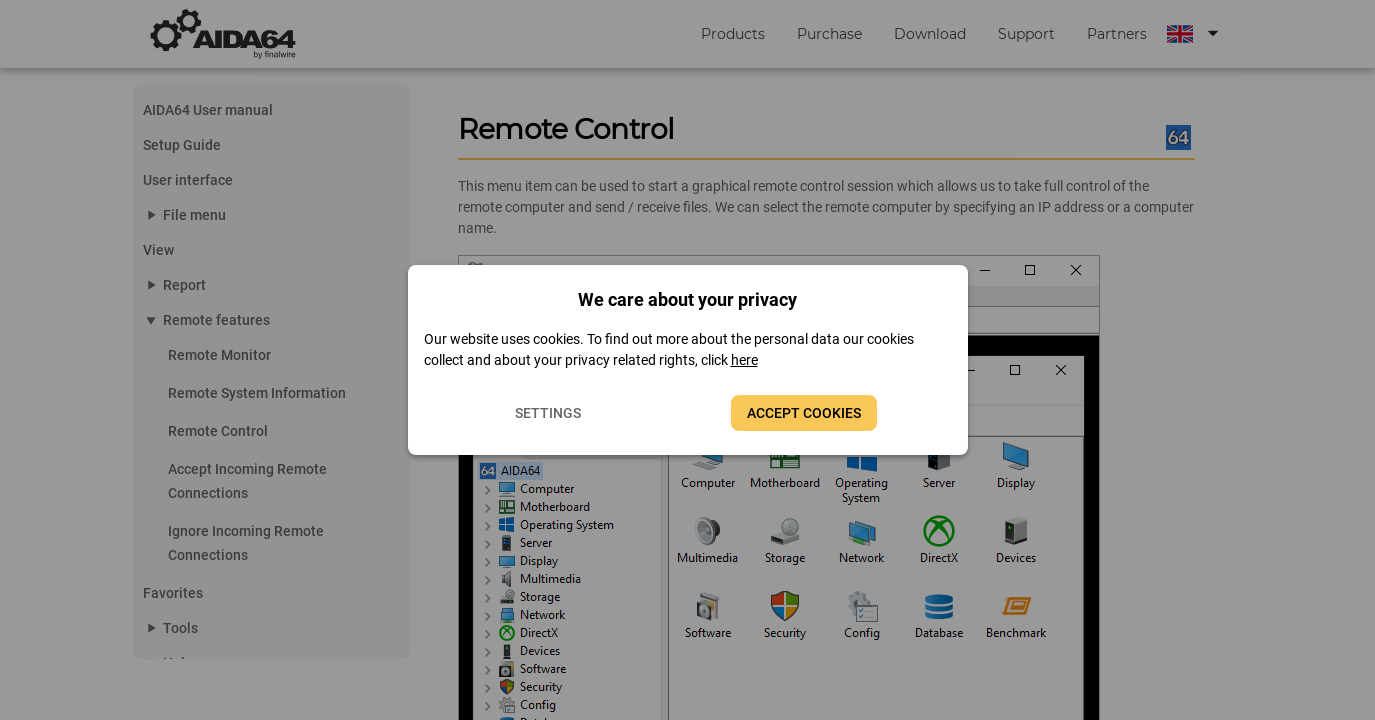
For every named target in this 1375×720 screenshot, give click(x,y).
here (744, 360)
